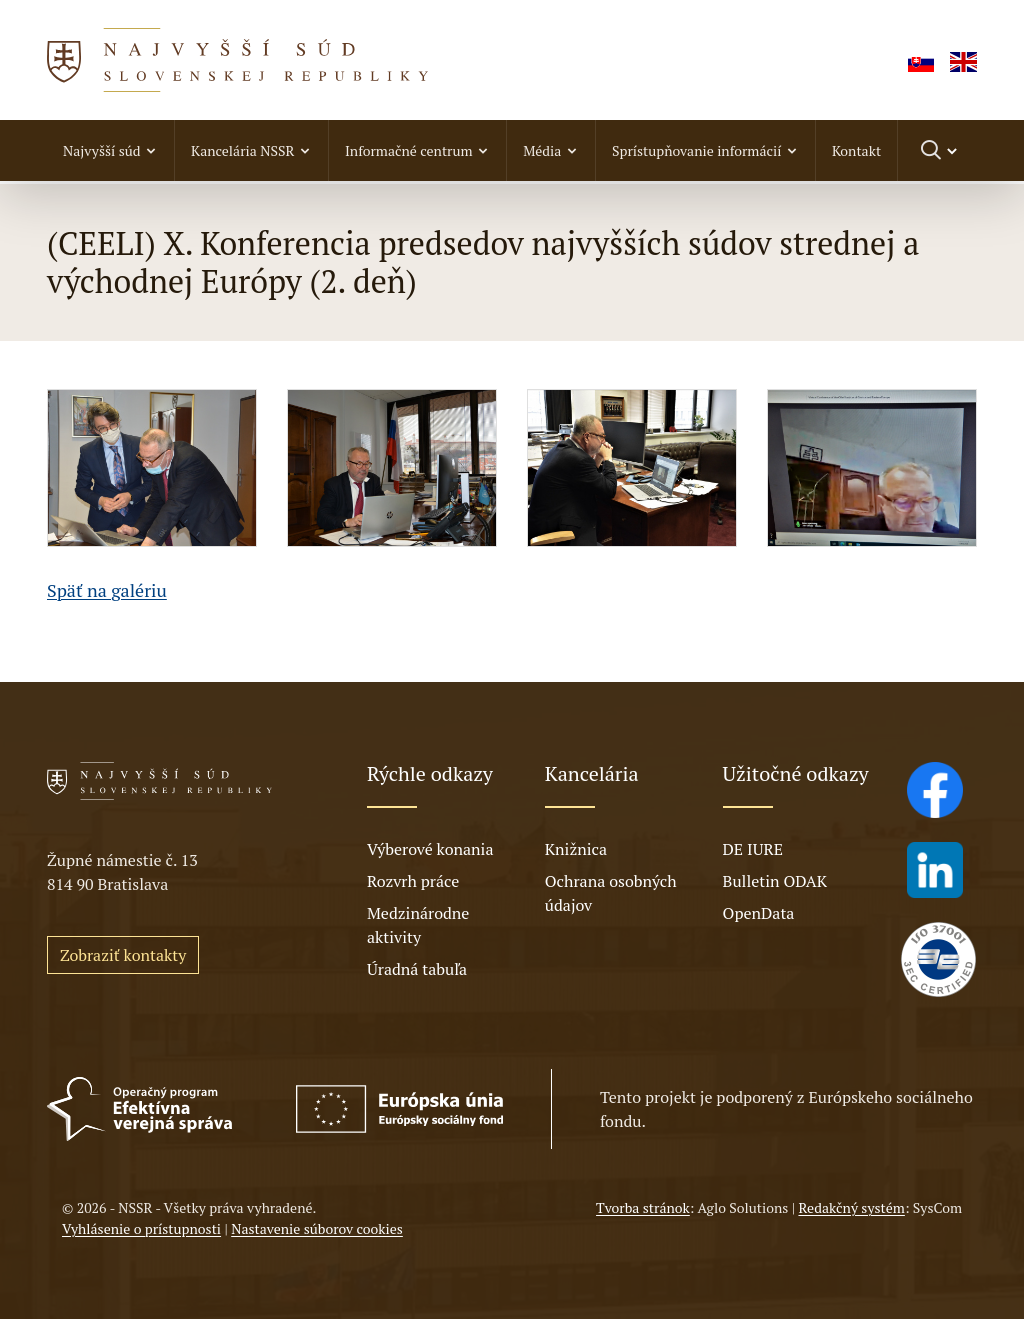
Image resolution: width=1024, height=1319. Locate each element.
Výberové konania (430, 849)
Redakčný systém (851, 1207)
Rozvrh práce (413, 881)
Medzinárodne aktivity (418, 925)
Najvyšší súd (102, 150)
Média (542, 150)
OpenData (759, 913)
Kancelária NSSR (242, 150)
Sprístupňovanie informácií (696, 150)
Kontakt (856, 150)
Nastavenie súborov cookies (317, 1228)
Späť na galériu (107, 590)
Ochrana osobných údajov (611, 893)
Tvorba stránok (643, 1207)
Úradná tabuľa (417, 969)
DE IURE (753, 849)
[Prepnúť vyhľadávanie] (940, 150)
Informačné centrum (409, 150)
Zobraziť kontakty (123, 955)
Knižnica (576, 849)
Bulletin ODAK (775, 881)
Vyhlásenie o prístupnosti (141, 1228)
